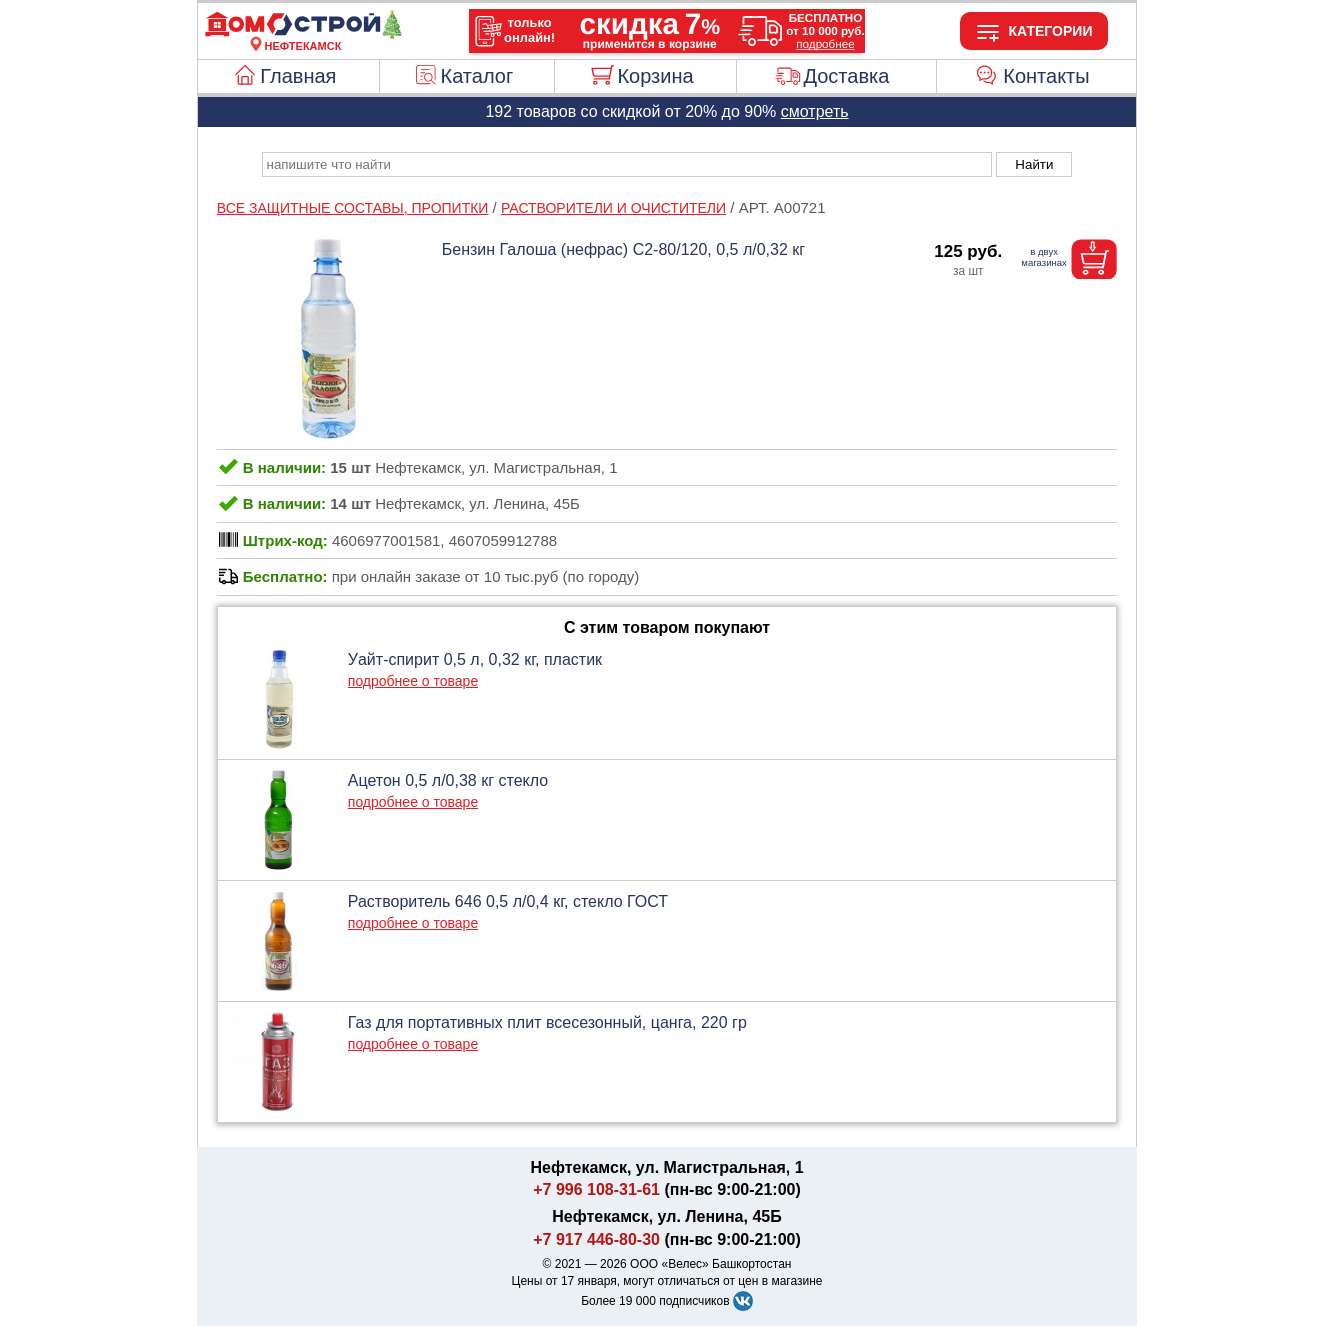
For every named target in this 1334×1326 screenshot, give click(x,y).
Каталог (477, 76)
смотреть (815, 111)
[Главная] (303, 34)
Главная (298, 76)
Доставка (846, 76)
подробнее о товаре (413, 681)
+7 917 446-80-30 (596, 1239)
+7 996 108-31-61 (596, 1189)
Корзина (655, 76)
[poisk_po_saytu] (627, 164)
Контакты (1046, 76)
